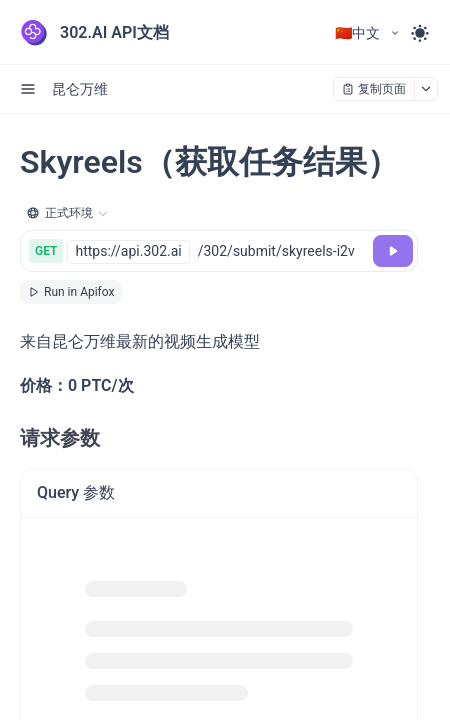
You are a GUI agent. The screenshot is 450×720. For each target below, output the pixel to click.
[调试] (393, 251)
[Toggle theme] (420, 33)
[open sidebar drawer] (28, 89)
